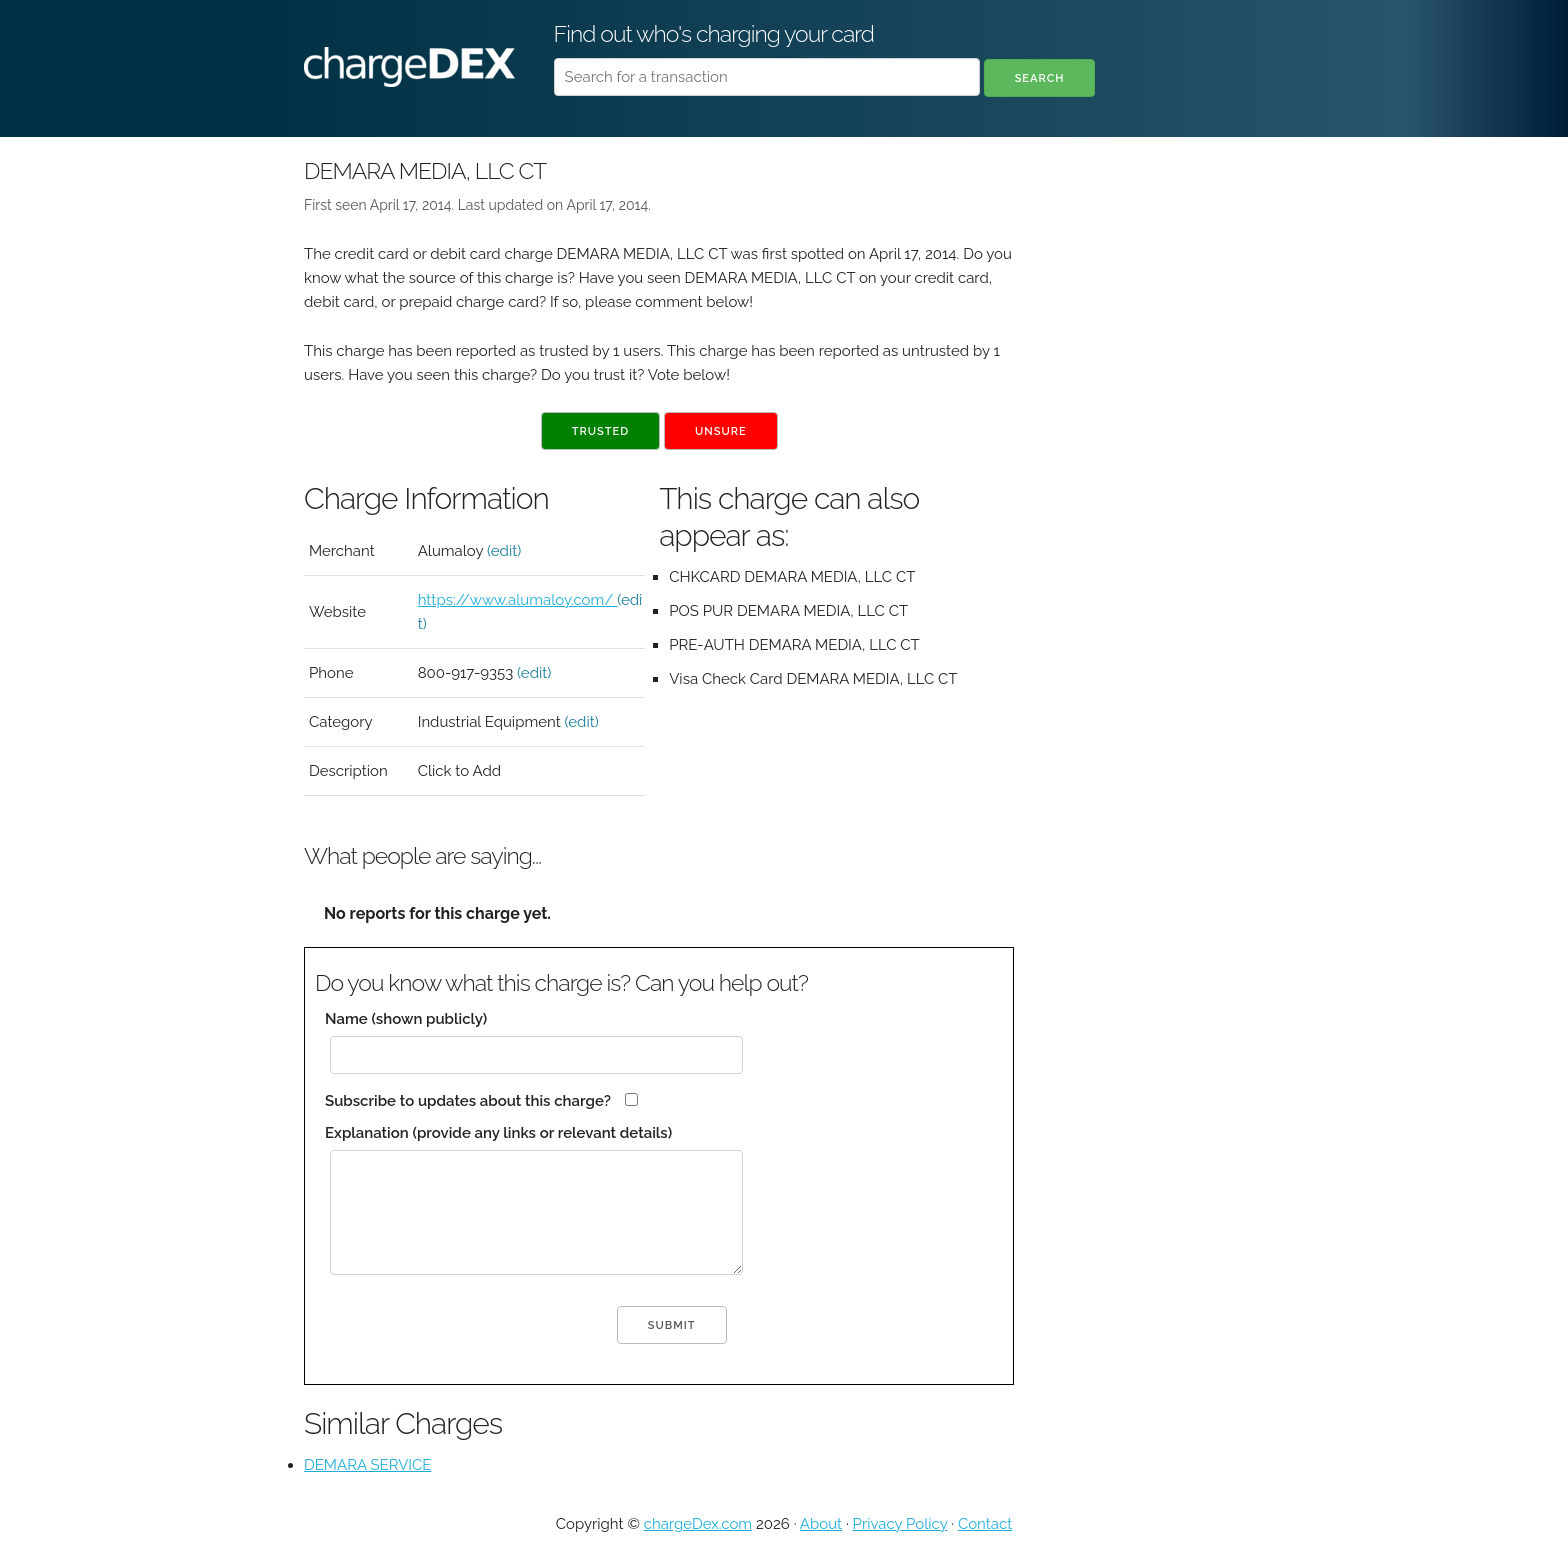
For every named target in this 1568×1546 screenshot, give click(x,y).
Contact (985, 1524)
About (821, 1524)
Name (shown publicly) (406, 1019)
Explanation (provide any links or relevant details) (498, 1133)
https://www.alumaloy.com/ (518, 600)
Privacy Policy (900, 1524)
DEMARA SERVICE (367, 1465)
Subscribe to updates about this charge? (468, 1101)
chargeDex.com (698, 1524)
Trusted (600, 431)
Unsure (721, 431)
